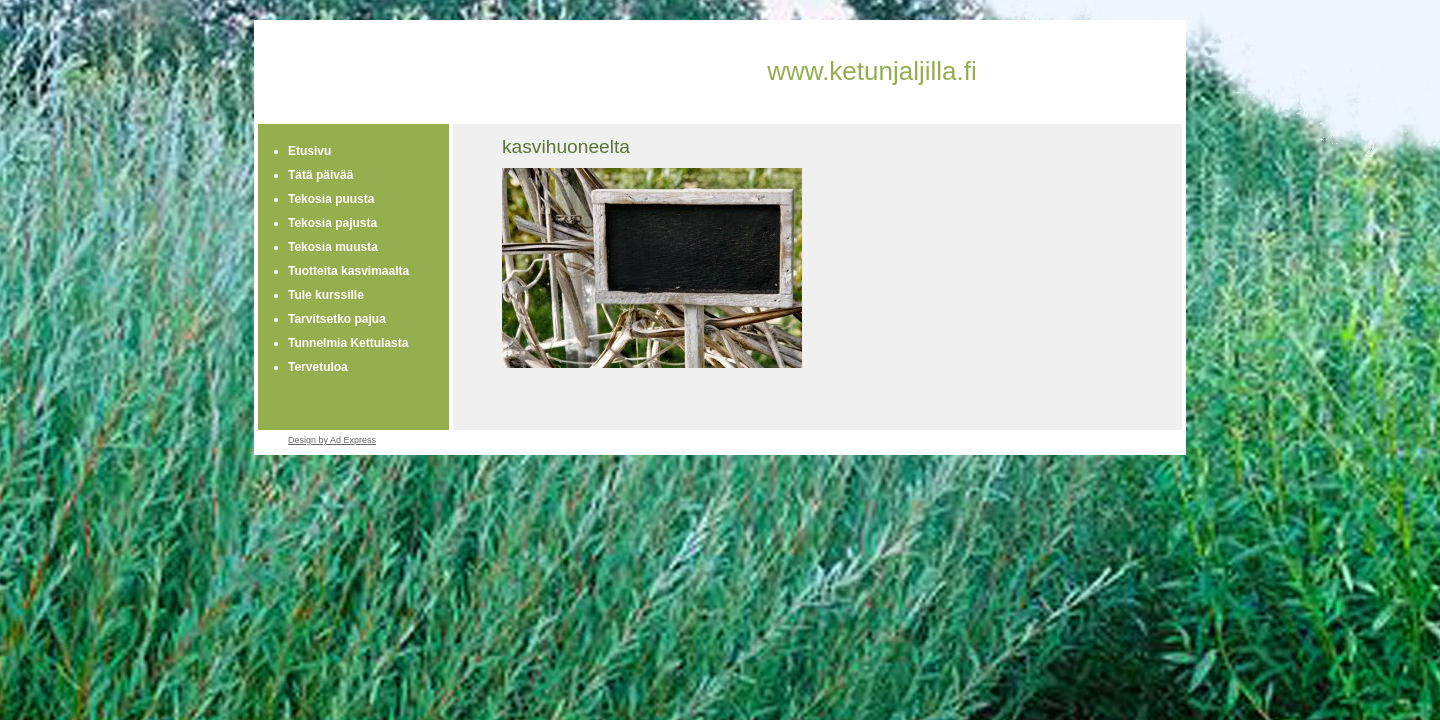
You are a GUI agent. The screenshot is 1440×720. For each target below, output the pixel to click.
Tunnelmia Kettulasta (348, 343)
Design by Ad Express (332, 440)
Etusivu (309, 151)
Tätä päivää (320, 175)
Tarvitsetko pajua (337, 319)
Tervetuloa (318, 367)
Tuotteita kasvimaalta (348, 271)
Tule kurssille (326, 295)
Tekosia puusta (331, 199)
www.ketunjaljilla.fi (872, 71)
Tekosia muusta (333, 247)
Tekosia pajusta (332, 223)
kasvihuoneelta (566, 146)
